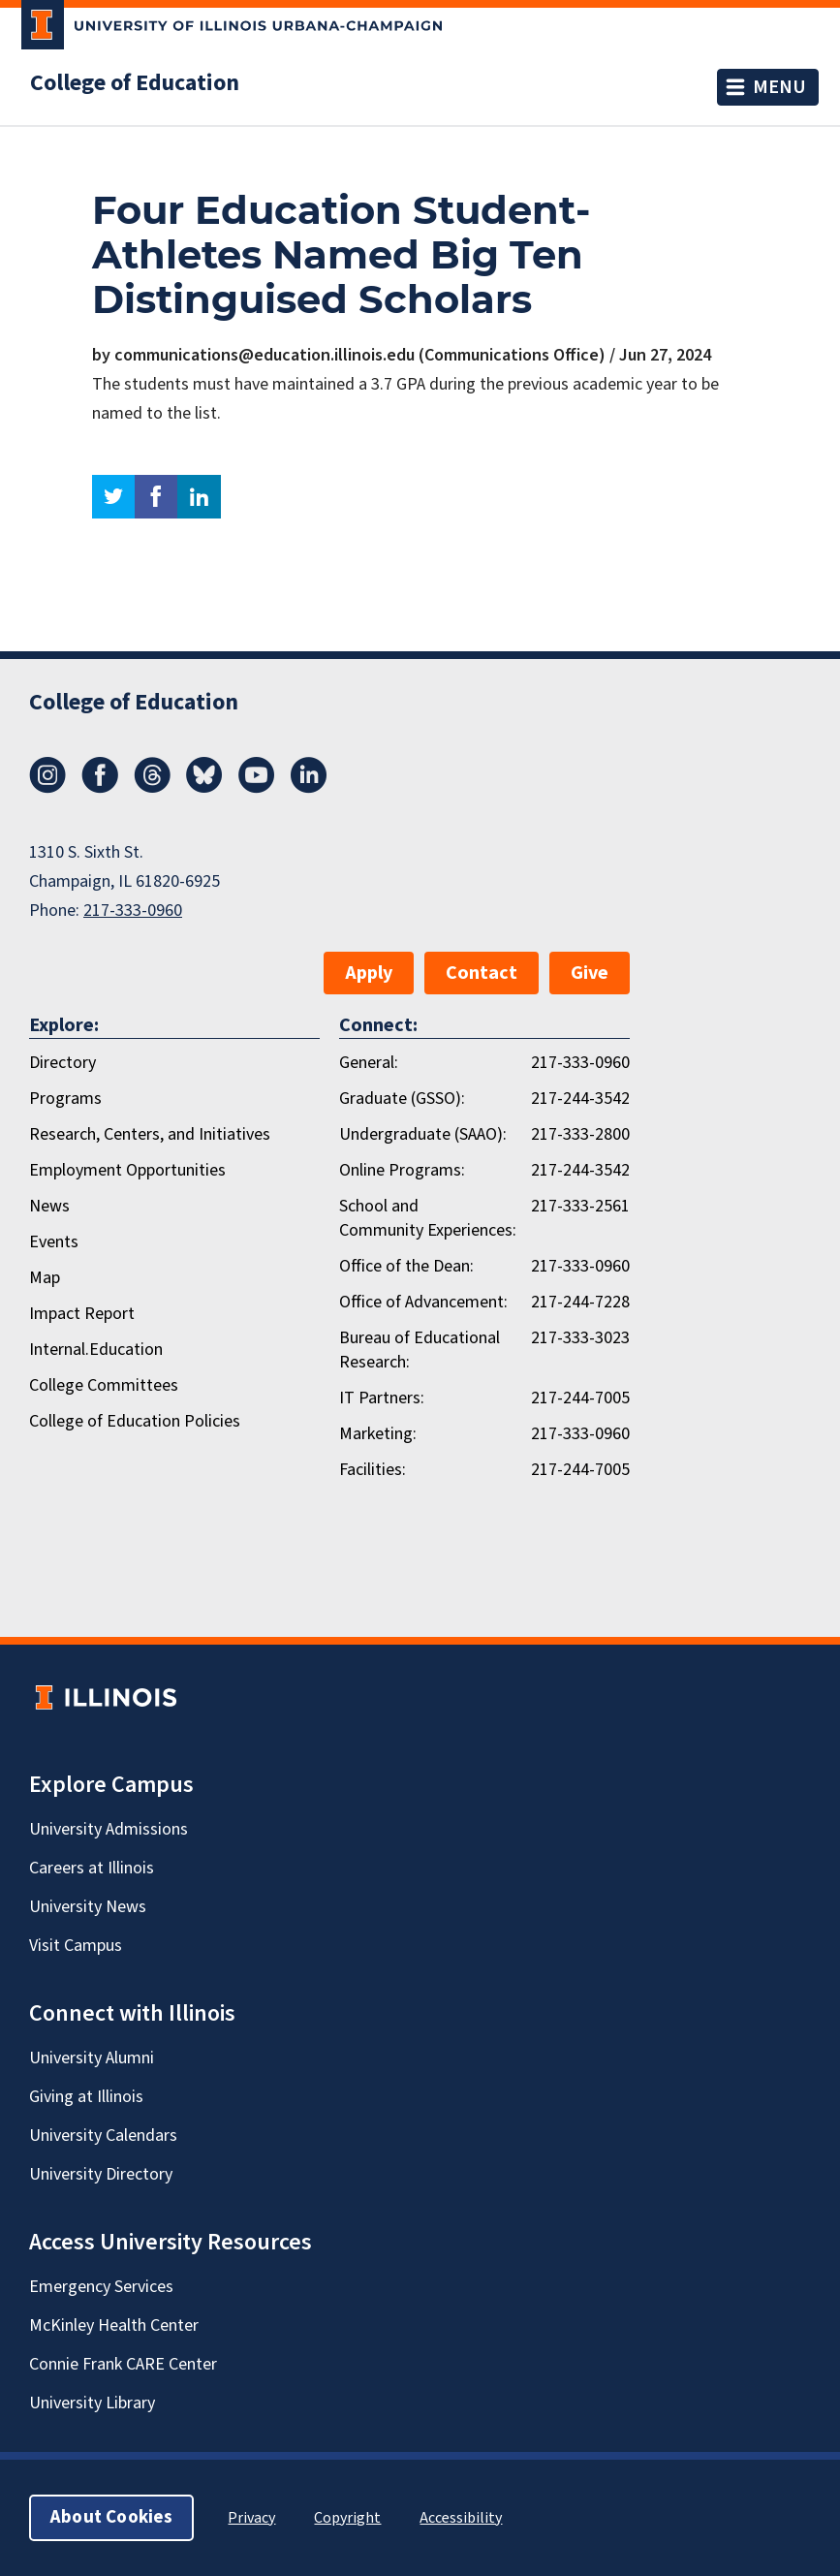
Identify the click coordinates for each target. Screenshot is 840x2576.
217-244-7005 (580, 1398)
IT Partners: (381, 1398)
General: (368, 1063)
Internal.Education (96, 1349)
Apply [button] (368, 973)
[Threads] (152, 788)
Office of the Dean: (406, 1266)
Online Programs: (402, 1170)
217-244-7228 (580, 1302)
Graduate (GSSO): (402, 1098)
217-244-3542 (580, 1098)
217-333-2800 (580, 1134)
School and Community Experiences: (427, 1218)
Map (44, 1278)
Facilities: (372, 1470)
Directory (62, 1063)
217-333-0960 (132, 910)
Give (589, 973)
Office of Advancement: (423, 1302)
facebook (156, 497)
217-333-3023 (580, 1338)
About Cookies (111, 2517)
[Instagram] (47, 788)
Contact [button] (481, 973)
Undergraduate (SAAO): (423, 1134)
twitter (113, 497)
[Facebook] (100, 788)
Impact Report (82, 1314)
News (49, 1206)
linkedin (199, 497)
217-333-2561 (580, 1206)
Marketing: (378, 1434)
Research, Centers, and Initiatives (149, 1134)
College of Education (134, 83)
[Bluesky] (204, 788)
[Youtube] (257, 788)
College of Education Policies (134, 1421)
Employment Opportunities (127, 1170)
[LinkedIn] (309, 788)
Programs (65, 1098)
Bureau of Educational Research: (419, 1350)
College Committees (103, 1385)
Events (53, 1242)
